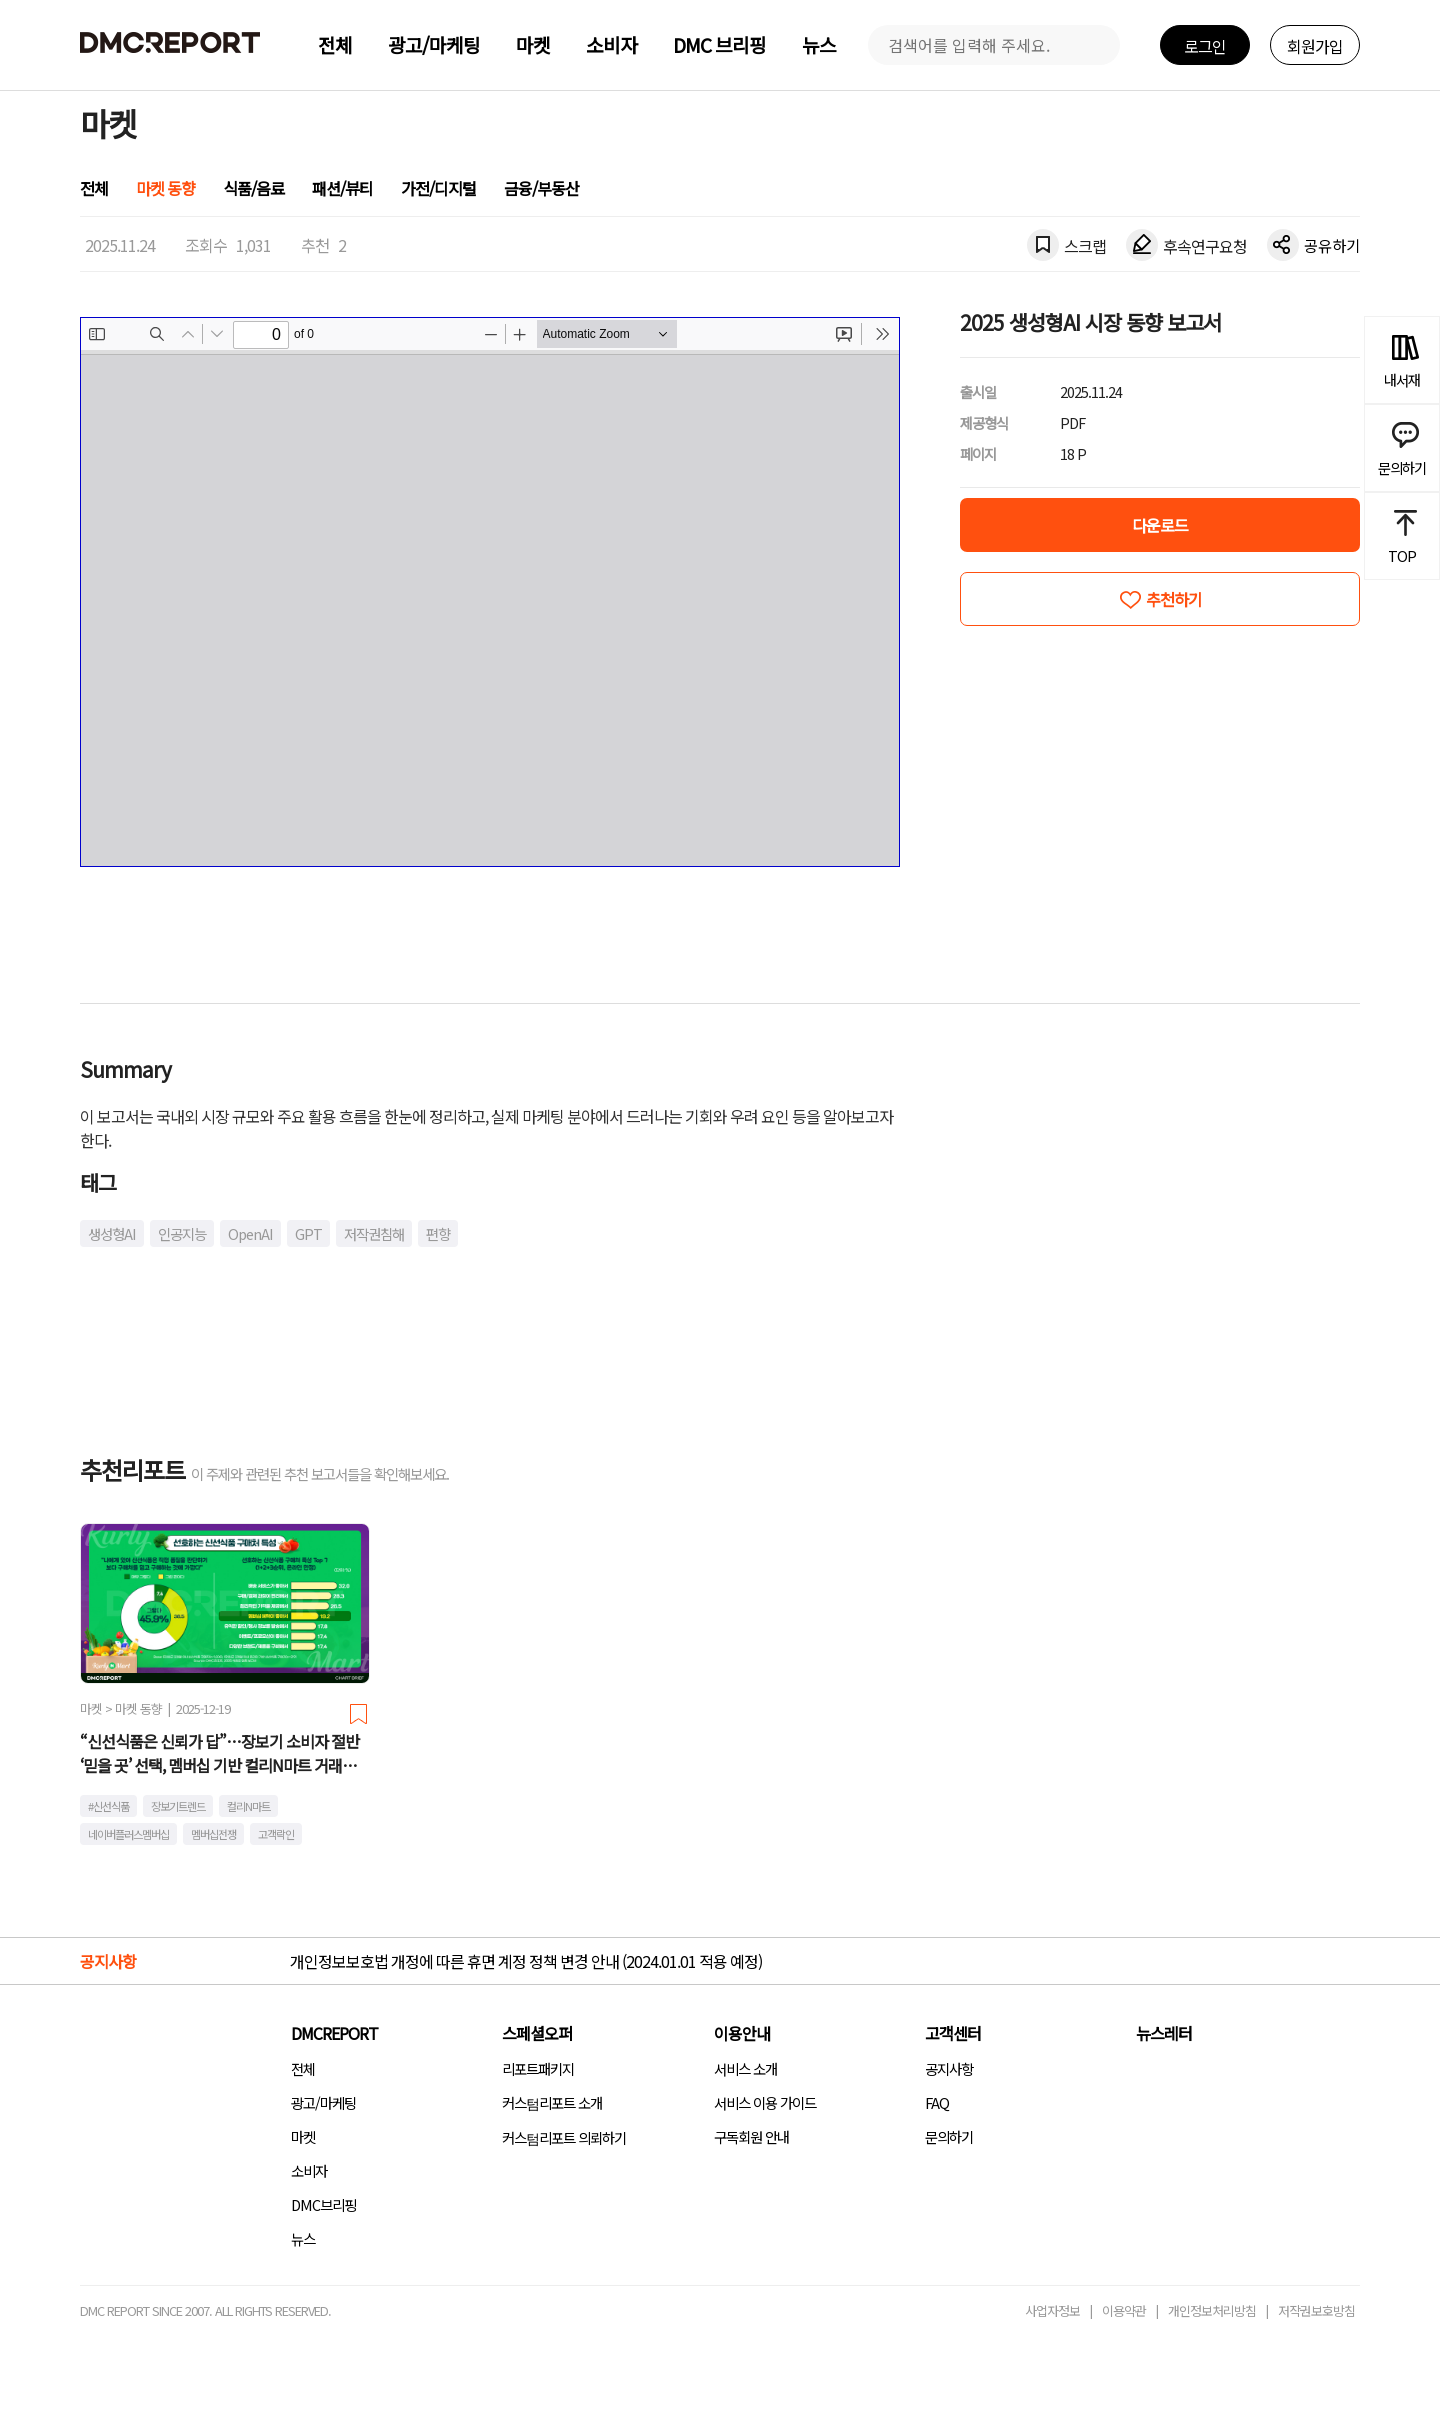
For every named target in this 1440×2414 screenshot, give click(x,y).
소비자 (611, 45)
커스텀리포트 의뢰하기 (564, 2137)
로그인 (1205, 46)
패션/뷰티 (342, 188)
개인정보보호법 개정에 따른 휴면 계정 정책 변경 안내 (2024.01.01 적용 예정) (526, 1961)
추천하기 (1174, 599)
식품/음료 (253, 188)
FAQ (937, 2102)
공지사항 (949, 2068)
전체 (335, 45)
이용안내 (742, 2033)
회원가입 (1315, 46)
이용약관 (1124, 2310)
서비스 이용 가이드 (765, 2102)
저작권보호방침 (1316, 2310)
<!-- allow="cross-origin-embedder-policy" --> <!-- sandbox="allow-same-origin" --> (490, 592)
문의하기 (949, 2136)
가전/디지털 (438, 188)
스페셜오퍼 (537, 2033)
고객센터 (953, 2033)
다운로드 (1160, 525)
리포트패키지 (538, 2068)
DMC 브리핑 (719, 45)
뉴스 (819, 45)
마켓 (533, 45)
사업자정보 (1052, 2310)
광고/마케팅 (434, 45)
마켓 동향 (165, 188)
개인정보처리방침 (1212, 2310)
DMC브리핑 (323, 2204)
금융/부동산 (541, 188)
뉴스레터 (1164, 2033)
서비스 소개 (745, 2068)
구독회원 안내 (751, 2136)
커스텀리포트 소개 (552, 2102)
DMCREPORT (334, 2033)
